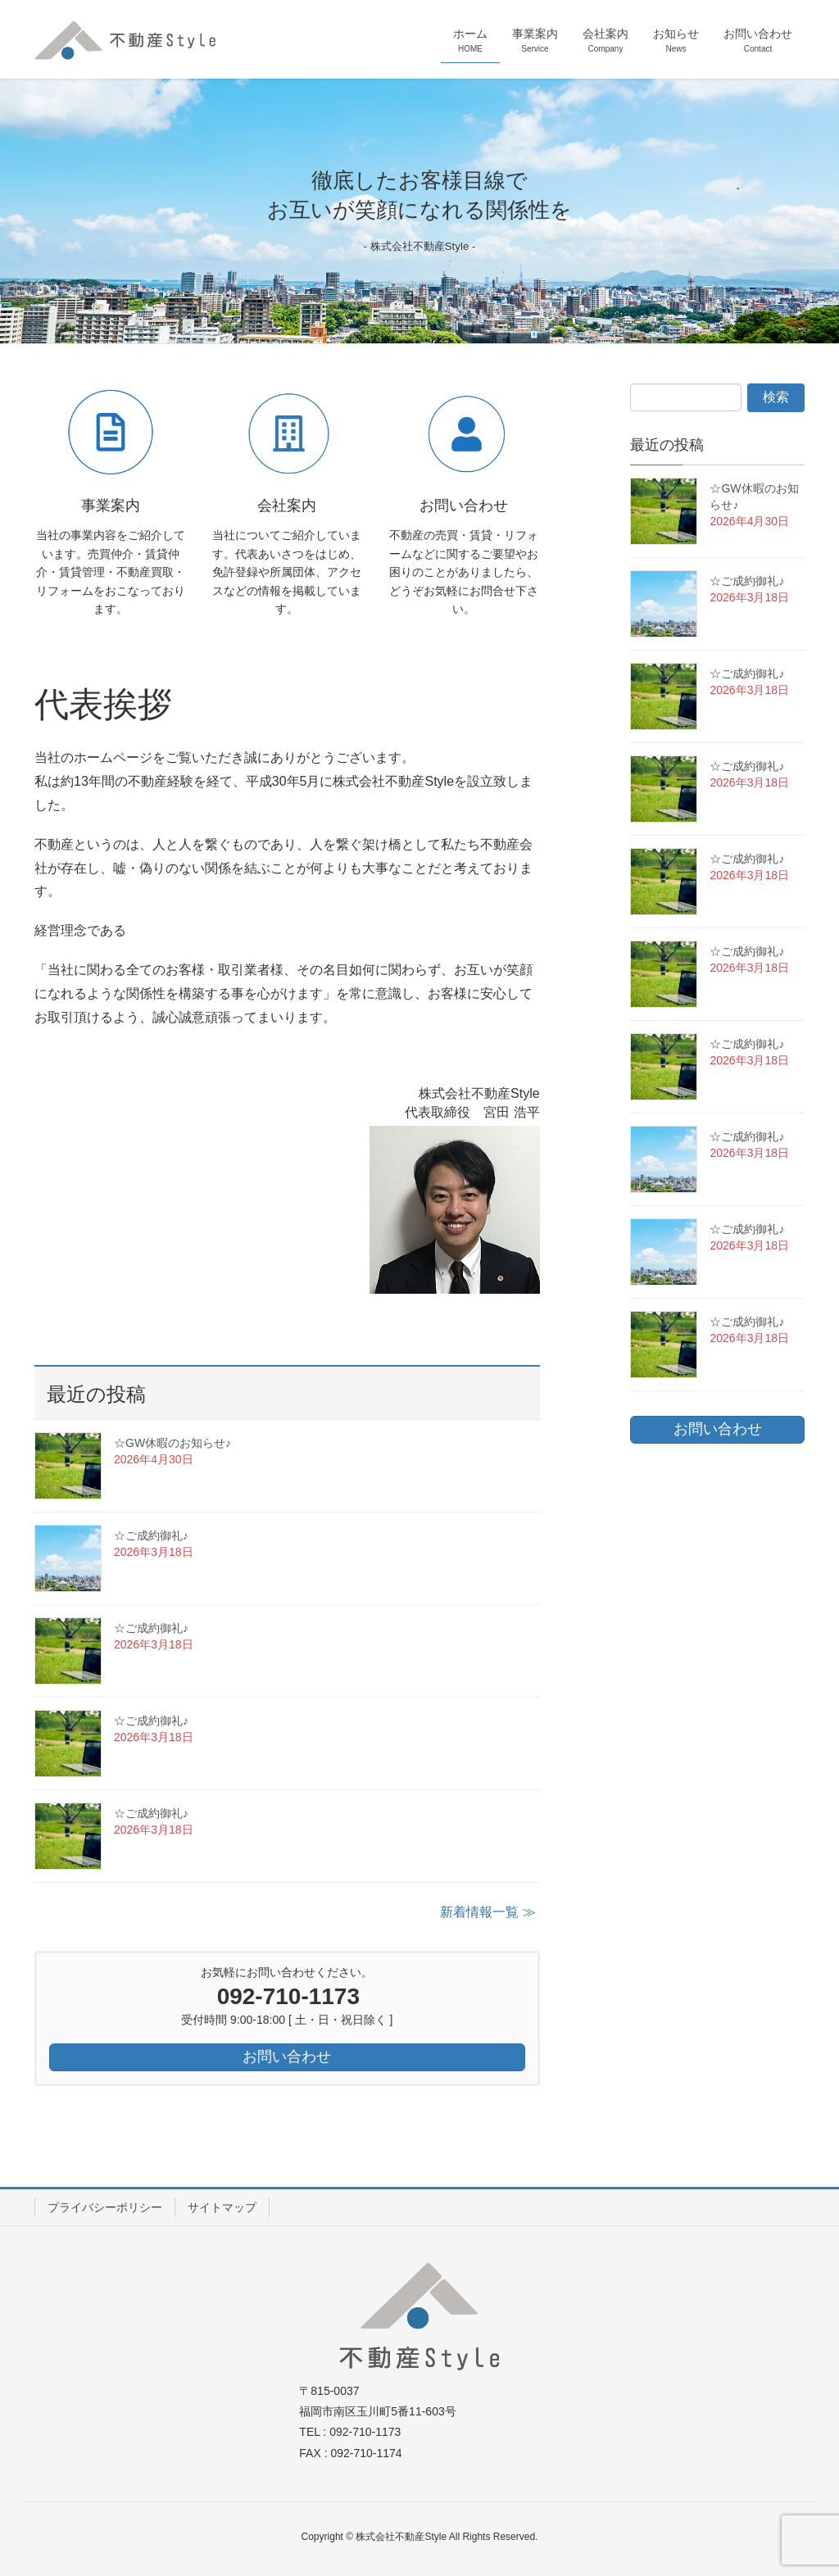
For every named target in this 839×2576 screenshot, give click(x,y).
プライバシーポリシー (105, 2207)
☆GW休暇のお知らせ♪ (172, 1442)
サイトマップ (222, 2207)
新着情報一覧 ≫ (487, 1912)
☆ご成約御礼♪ (151, 1535)
